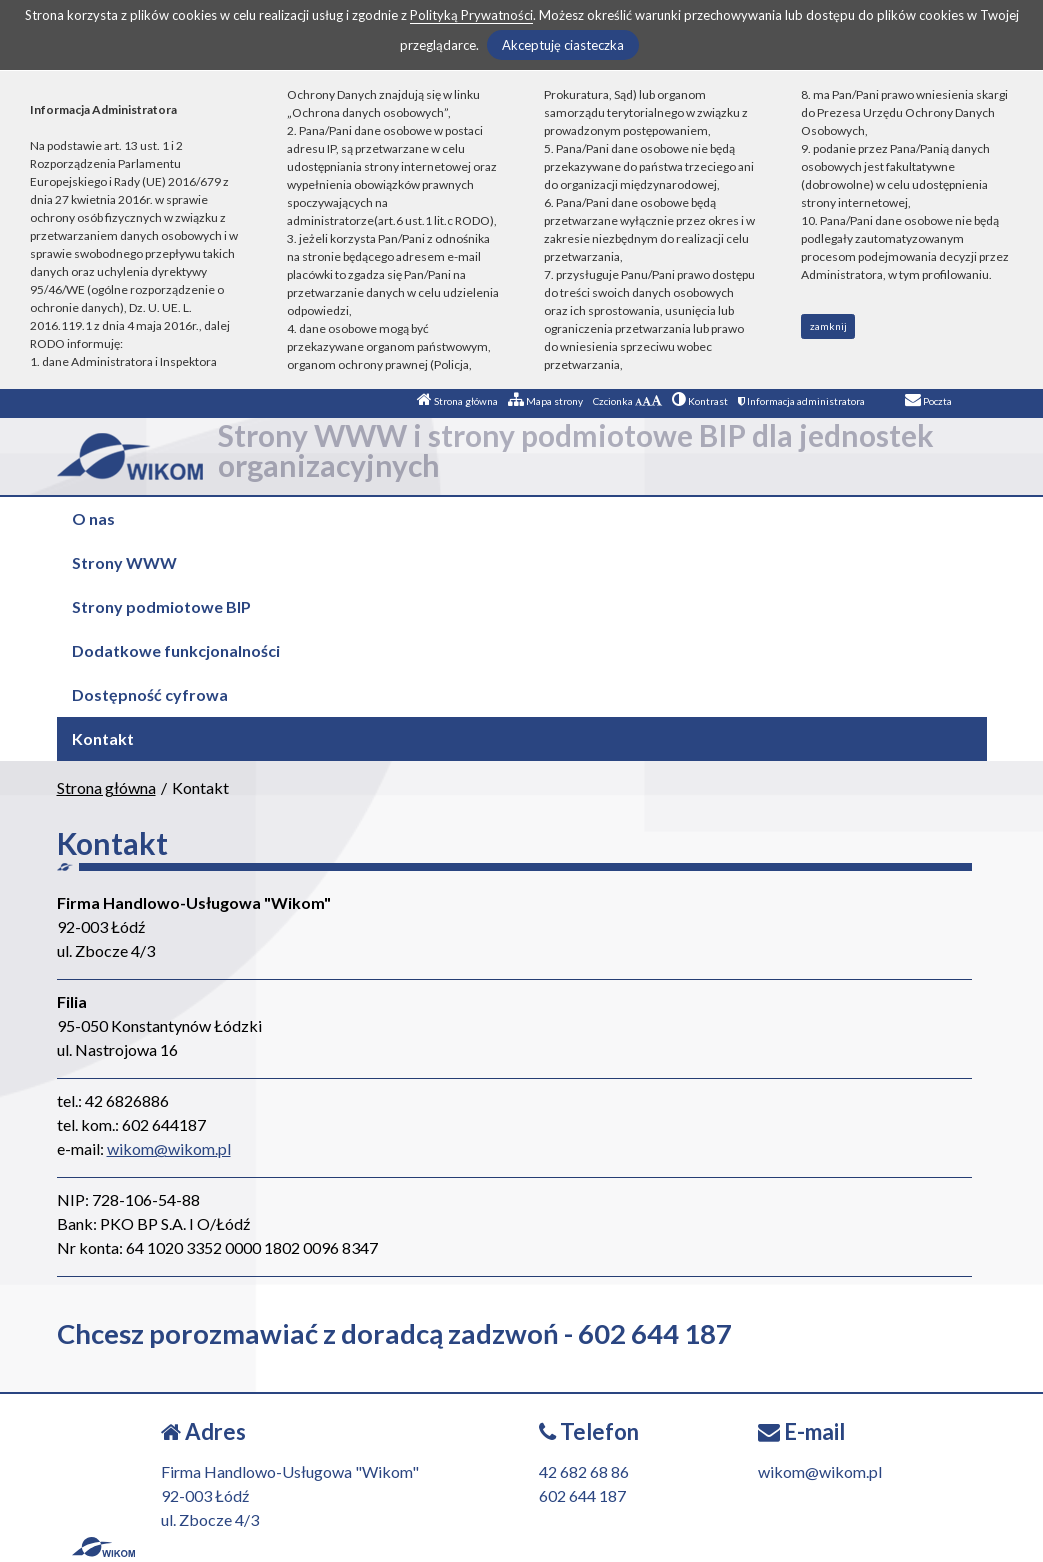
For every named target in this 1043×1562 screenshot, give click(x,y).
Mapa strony (545, 401)
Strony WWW (124, 562)
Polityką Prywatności (471, 15)
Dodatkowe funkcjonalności (176, 650)
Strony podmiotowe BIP (161, 606)
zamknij (828, 326)
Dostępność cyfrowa (150, 694)
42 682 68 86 (584, 1471)
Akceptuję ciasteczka (563, 45)
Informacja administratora (801, 401)
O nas (93, 518)
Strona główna (457, 401)
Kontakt (103, 738)
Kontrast (700, 401)
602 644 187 (582, 1495)
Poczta (928, 401)
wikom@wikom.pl (169, 1148)
